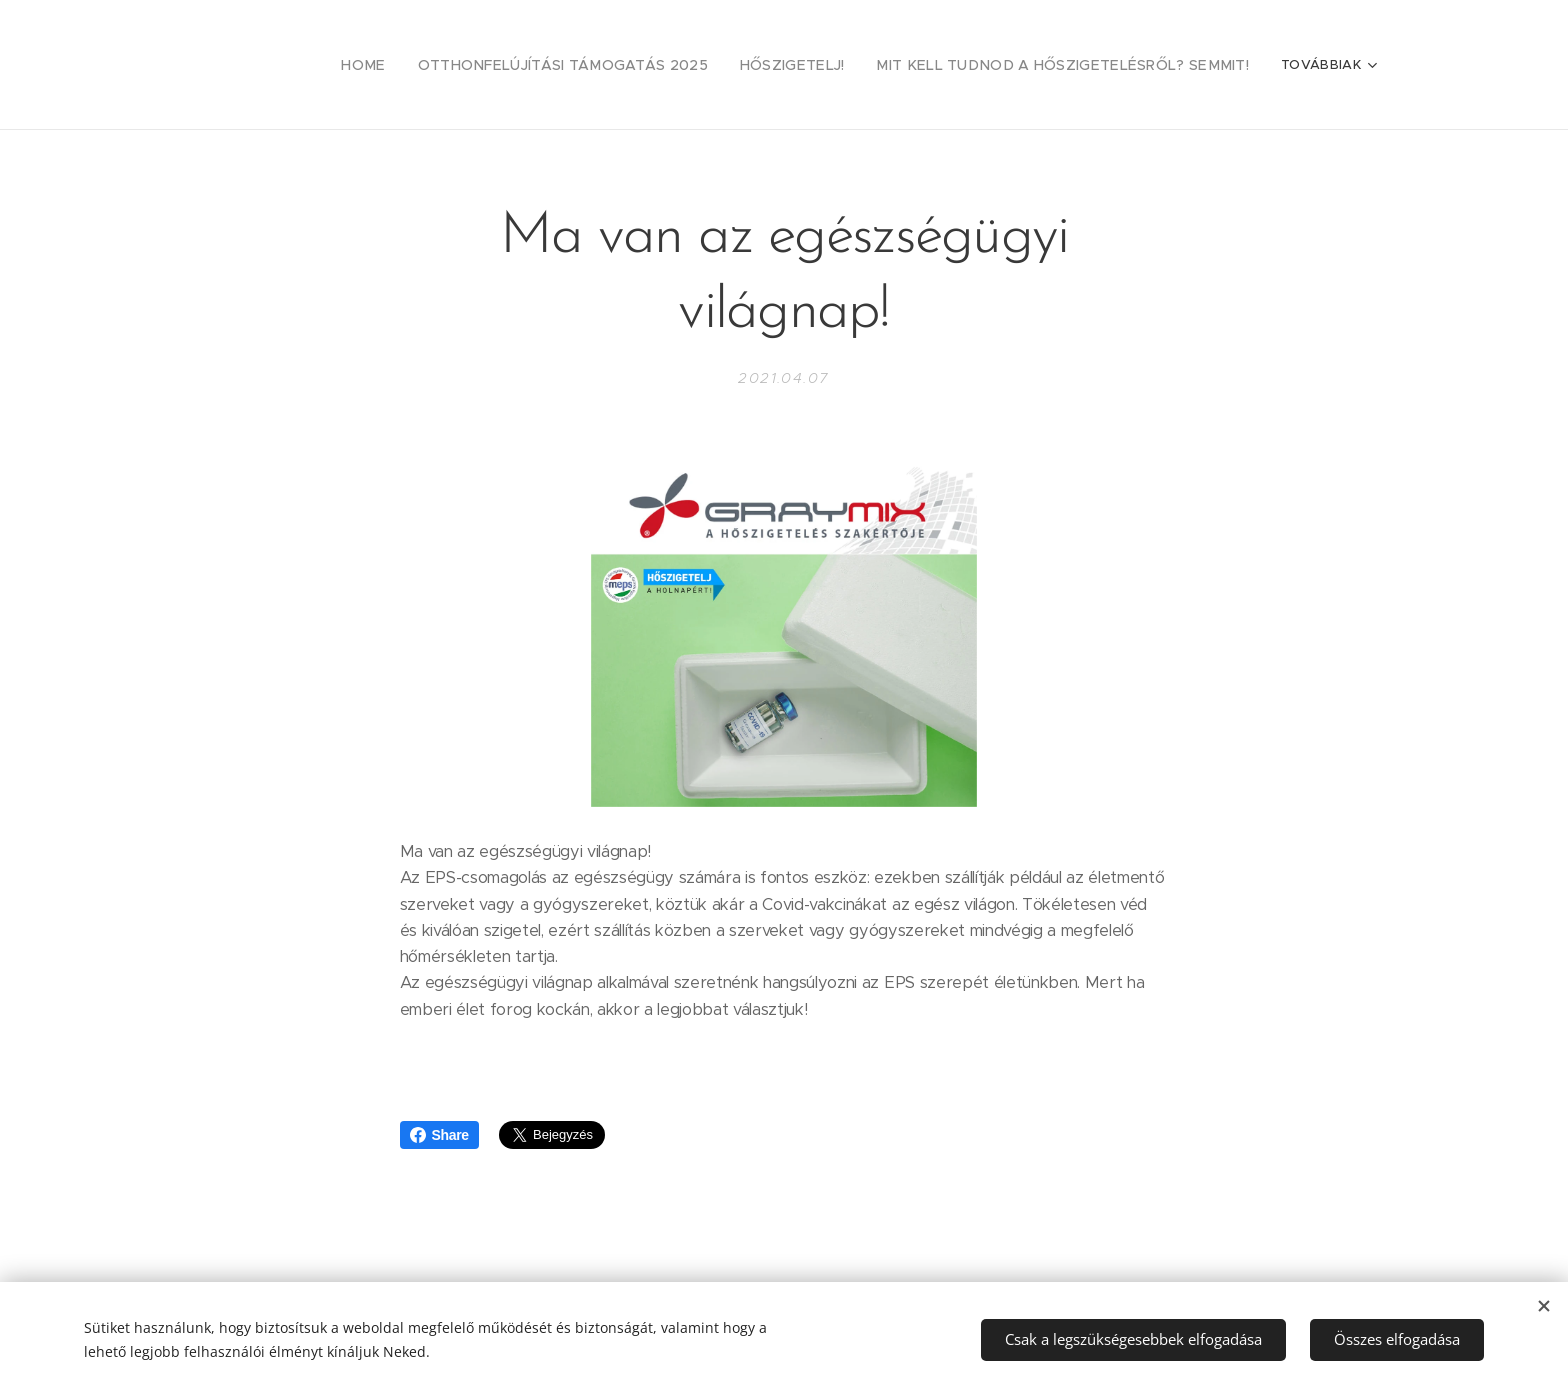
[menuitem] (437, 65)
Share (439, 1135)
